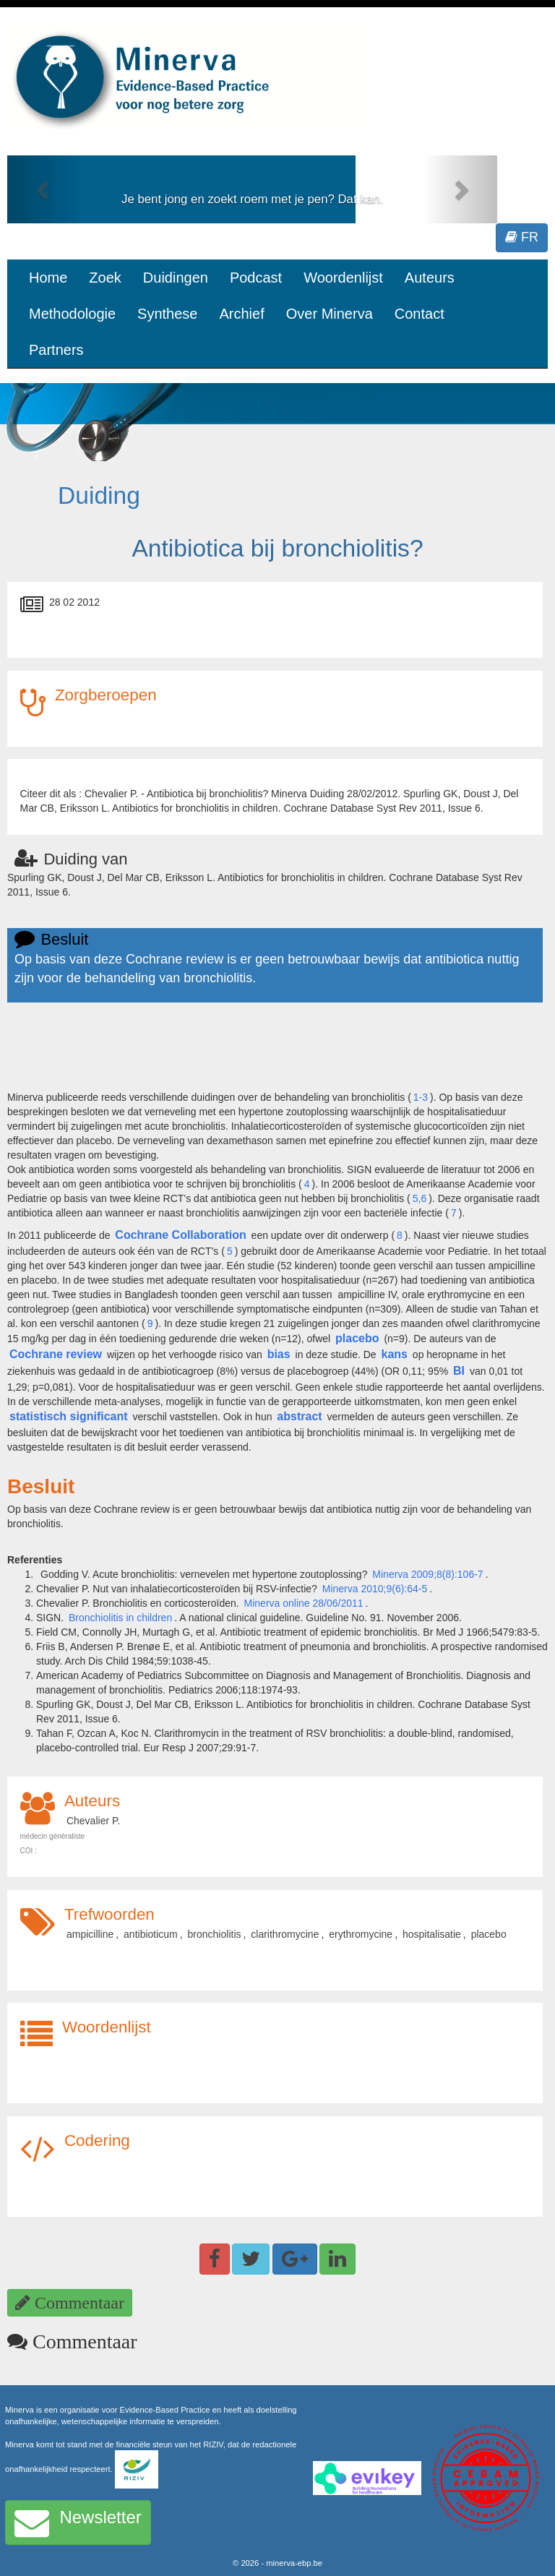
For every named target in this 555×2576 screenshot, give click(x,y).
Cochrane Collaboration (180, 1235)
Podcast (256, 277)
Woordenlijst (343, 277)
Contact (419, 314)
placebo (357, 1338)
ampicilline (89, 1934)
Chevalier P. (93, 1820)
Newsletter (78, 2522)
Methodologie (72, 314)
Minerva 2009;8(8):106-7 (427, 1574)
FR (521, 237)
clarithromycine (285, 1934)
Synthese (167, 314)
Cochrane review (55, 1354)
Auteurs (430, 277)
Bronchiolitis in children (120, 1617)
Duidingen (175, 277)
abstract (299, 1416)
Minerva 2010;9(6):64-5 (375, 1588)
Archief (241, 314)
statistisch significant (68, 1416)
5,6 (419, 1198)
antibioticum (151, 1934)
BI (459, 1371)
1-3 (420, 1097)
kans (395, 1354)
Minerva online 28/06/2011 (303, 1603)
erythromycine (360, 1934)
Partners (56, 350)
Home (48, 277)
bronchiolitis (214, 1934)
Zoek (105, 277)
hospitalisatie (432, 1934)
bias (279, 1354)
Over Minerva (329, 314)
